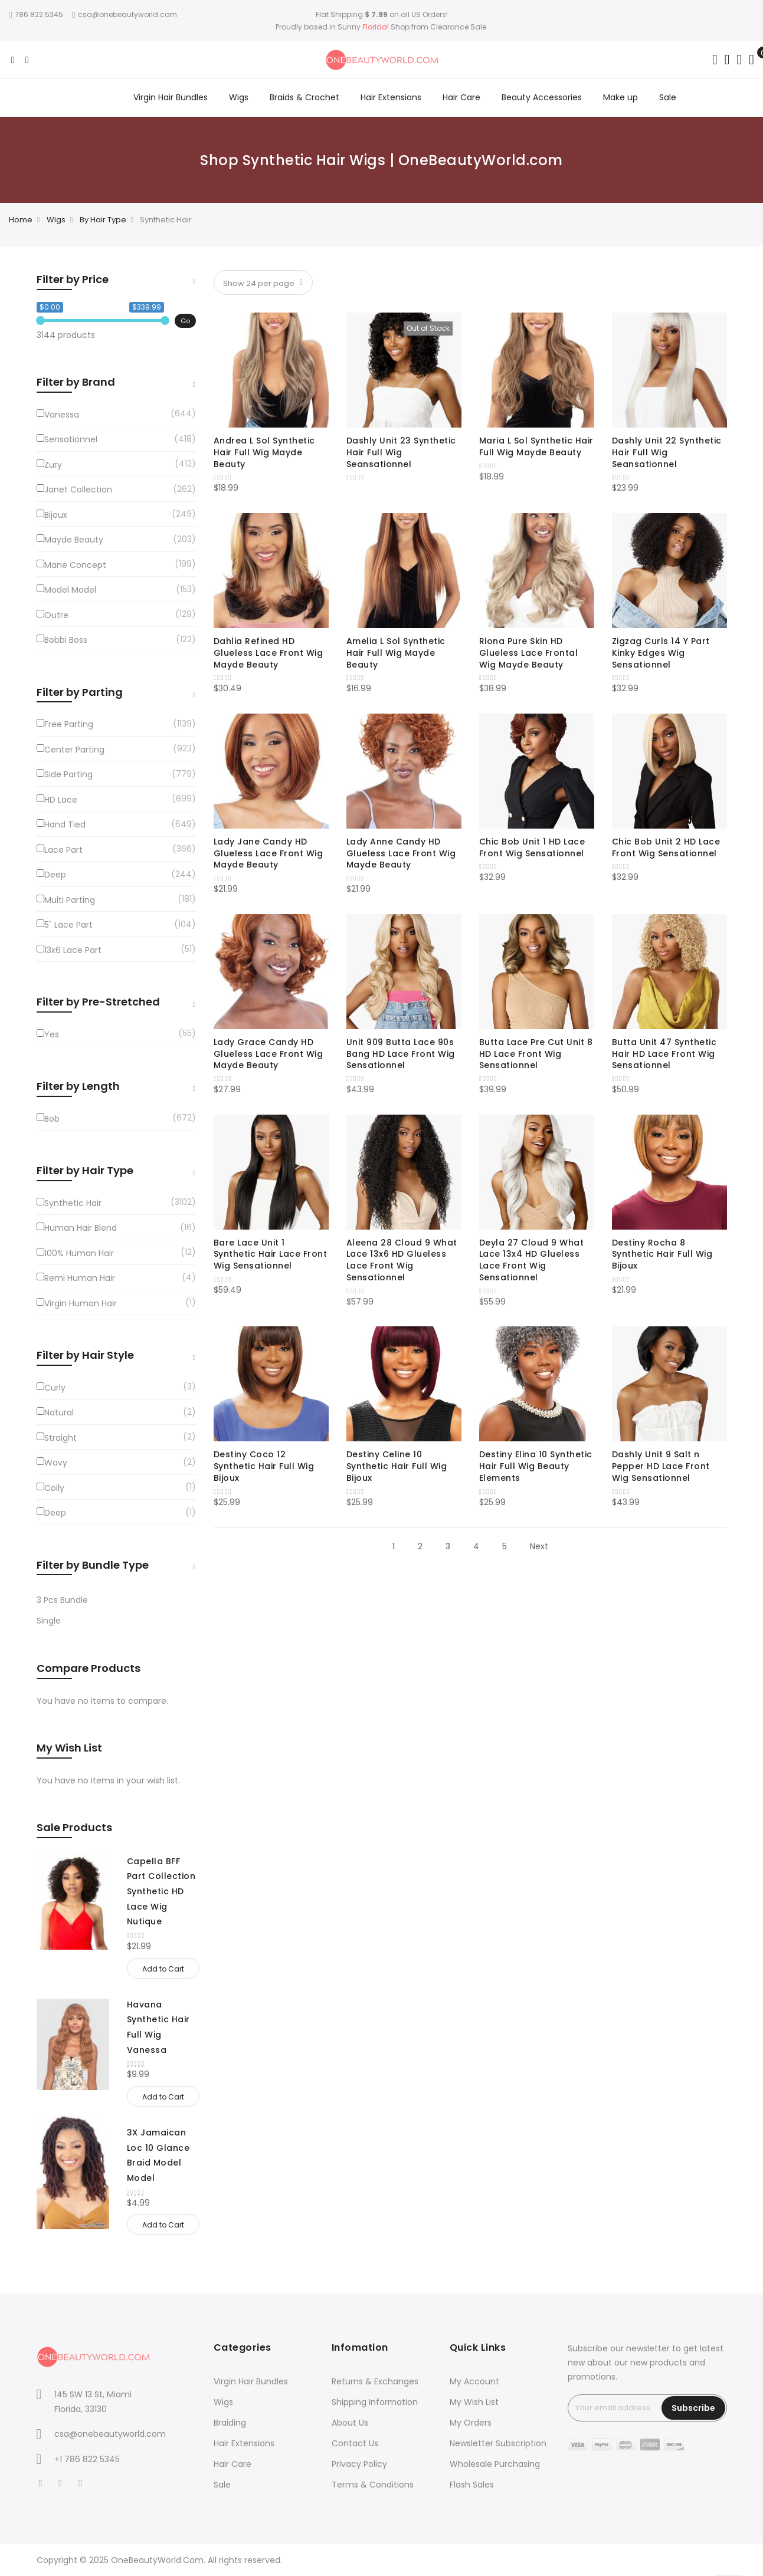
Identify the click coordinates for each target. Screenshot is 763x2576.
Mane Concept (75, 565)
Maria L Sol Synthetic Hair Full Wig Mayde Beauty (536, 446)
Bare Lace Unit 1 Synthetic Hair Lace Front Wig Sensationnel (271, 1254)
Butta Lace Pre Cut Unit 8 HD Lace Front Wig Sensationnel (536, 1054)
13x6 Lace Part (72, 950)
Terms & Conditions (373, 2484)
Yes (51, 1034)
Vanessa (61, 414)
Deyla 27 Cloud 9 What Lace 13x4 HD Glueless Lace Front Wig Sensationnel (531, 1260)
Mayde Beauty (73, 540)
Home (20, 219)
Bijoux (55, 515)
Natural (59, 1412)
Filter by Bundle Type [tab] (93, 1565)
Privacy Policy (359, 2464)
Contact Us (355, 2443)
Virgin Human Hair (80, 1303)
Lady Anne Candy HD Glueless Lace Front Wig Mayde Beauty (401, 853)
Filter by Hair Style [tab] (85, 1355)
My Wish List (474, 2402)
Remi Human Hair (79, 1278)
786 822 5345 (36, 14)
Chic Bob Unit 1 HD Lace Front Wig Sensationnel (532, 847)
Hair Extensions (244, 2443)
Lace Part (63, 850)
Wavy (55, 1462)
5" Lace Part (68, 925)
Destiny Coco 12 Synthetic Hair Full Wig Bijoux (264, 1466)
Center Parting (74, 749)
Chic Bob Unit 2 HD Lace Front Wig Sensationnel (666, 847)
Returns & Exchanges (375, 2381)
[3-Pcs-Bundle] (116, 1600)
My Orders (471, 2423)
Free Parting (68, 724)
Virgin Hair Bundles (251, 2381)
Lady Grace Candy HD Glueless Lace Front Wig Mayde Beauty (268, 1054)
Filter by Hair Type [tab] (85, 1170)
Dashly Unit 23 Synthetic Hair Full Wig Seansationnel (401, 452)
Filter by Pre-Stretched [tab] (98, 1001)
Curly (55, 1388)
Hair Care (232, 2464)
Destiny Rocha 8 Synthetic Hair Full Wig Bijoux (662, 1254)
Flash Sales (472, 2484)
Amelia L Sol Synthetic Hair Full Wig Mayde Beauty (396, 653)
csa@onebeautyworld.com (124, 14)
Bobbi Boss (65, 640)
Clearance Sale (458, 27)
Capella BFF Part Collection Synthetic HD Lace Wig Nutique (161, 1891)
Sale (222, 2484)
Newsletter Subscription (498, 2443)
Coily (54, 1488)
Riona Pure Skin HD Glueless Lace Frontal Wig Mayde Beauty (528, 653)
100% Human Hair (79, 1253)
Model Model (70, 590)
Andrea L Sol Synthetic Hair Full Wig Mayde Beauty (264, 452)
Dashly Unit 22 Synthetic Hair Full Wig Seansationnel (667, 452)
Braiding (230, 2423)
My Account (474, 2381)
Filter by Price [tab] (73, 279)
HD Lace (60, 800)
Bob (52, 1119)
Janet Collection (78, 489)
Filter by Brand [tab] (76, 381)
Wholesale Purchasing (495, 2464)
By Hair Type (103, 219)
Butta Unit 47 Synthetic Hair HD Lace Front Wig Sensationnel (664, 1054)
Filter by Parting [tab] (80, 692)
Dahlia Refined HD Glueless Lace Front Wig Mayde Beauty (268, 653)
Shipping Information (375, 2402)
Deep (55, 874)
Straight (60, 1438)
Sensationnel (70, 439)
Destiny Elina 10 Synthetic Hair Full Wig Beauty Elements (535, 1466)
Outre (56, 615)
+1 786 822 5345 (87, 2459)
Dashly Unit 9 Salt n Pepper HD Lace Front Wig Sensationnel (661, 1466)
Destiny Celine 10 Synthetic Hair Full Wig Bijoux (396, 1466)
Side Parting (68, 774)
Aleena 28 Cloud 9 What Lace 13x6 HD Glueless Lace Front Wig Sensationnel (401, 1260)
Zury (53, 465)
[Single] (116, 1621)
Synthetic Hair (72, 1203)
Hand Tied (65, 824)
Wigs (56, 219)
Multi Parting (69, 900)
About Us (350, 2423)
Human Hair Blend (80, 1228)
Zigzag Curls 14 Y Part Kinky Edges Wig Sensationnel (661, 653)
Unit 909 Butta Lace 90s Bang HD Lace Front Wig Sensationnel (400, 1054)
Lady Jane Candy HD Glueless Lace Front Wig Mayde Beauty (268, 853)
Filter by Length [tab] (78, 1086)
